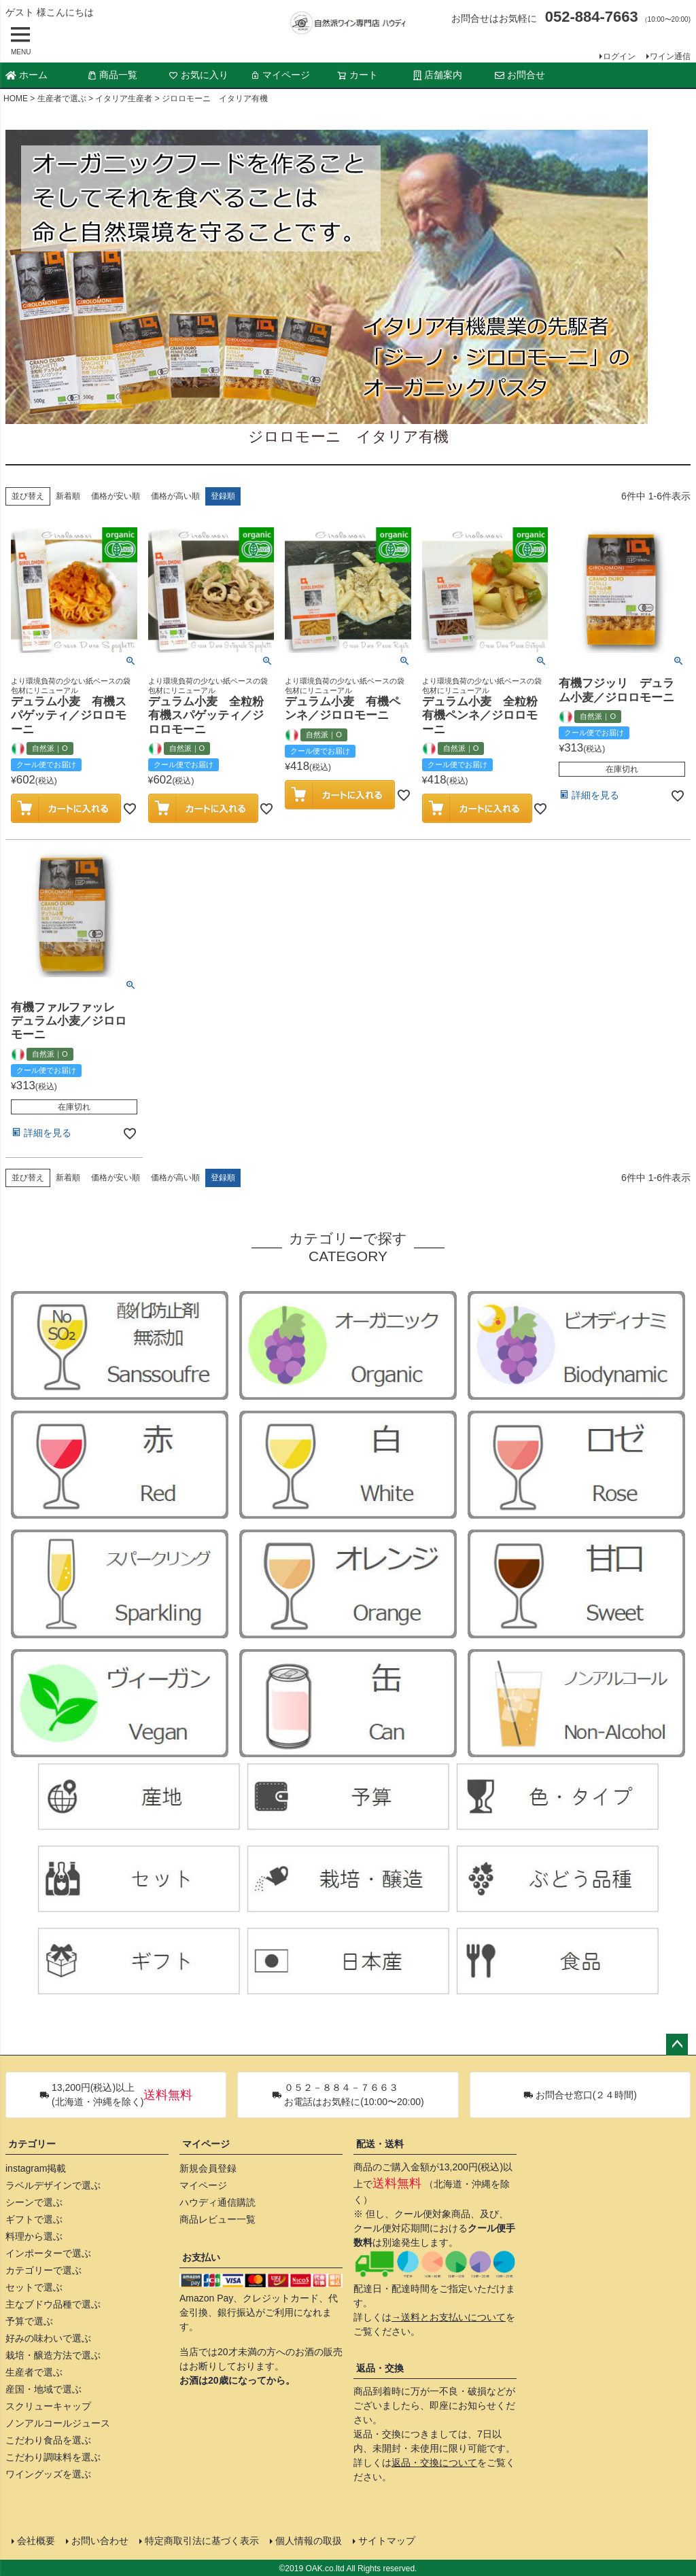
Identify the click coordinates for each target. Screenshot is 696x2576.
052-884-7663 (591, 16)
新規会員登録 (208, 2168)
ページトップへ (677, 2044)
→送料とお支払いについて (449, 2317)
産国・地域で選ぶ (43, 2389)
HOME (15, 98)
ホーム (26, 74)
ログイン (619, 56)
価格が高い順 (175, 496)
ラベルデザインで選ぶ (53, 2185)
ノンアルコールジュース (57, 2423)
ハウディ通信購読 (217, 2202)
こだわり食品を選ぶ (48, 2440)
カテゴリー (32, 2143)
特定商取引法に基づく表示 (201, 2540)
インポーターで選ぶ (48, 2253)
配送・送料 (380, 2143)
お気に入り (198, 74)
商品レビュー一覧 (217, 2219)
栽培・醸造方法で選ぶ (53, 2355)
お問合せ (520, 74)
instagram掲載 (35, 2168)
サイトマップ (386, 2540)
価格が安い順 (115, 496)
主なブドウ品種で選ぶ (53, 2304)
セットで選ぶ (34, 2287)
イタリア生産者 (123, 98)
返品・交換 (380, 2368)
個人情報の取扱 (308, 2540)
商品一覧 (112, 74)
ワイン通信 (670, 56)
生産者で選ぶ (61, 98)
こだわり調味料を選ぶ (53, 2457)
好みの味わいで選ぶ (48, 2338)
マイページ (280, 74)
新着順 (68, 496)
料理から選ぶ (34, 2236)
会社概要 (35, 2540)
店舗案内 (437, 74)
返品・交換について (434, 2462)
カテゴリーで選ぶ (43, 2270)
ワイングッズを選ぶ (48, 2474)
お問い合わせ (99, 2540)
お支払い (201, 2257)
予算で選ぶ (29, 2321)
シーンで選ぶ (34, 2202)
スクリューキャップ (48, 2406)
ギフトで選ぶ (34, 2219)
